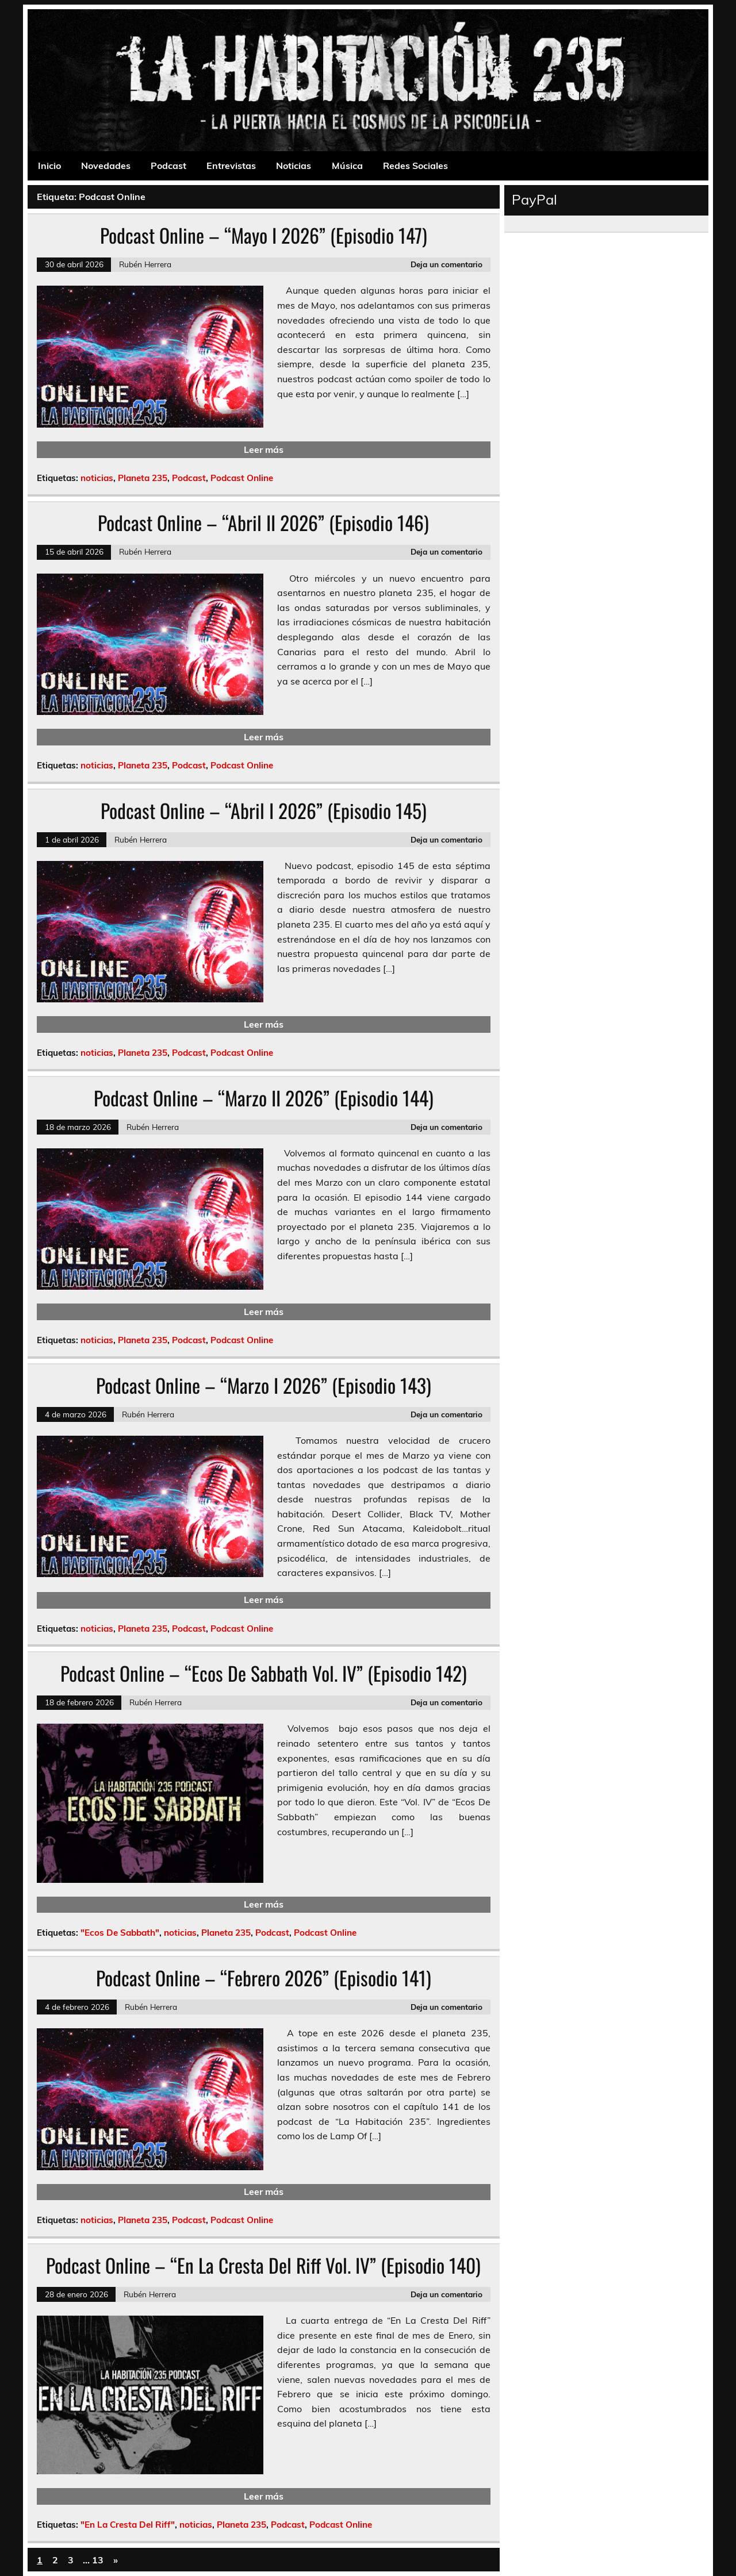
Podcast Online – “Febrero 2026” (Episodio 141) (263, 1977)
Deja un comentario (446, 264)
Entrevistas (231, 165)
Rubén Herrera (145, 264)
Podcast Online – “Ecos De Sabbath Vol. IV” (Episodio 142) (263, 1673)
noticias (96, 477)
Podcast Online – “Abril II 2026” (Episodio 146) (263, 522)
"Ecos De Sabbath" (119, 1932)
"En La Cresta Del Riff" (127, 2524)
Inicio (49, 165)
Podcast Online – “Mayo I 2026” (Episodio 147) (263, 235)
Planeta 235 (142, 477)
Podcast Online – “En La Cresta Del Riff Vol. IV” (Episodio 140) (263, 2265)
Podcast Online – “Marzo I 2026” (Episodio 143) (263, 1385)
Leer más (263, 449)
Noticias (293, 165)
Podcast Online (241, 477)
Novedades (106, 165)
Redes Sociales (415, 165)
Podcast (168, 165)
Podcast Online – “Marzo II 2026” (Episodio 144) (264, 1097)
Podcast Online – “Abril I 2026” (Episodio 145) (264, 810)
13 (97, 2560)
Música (347, 165)
